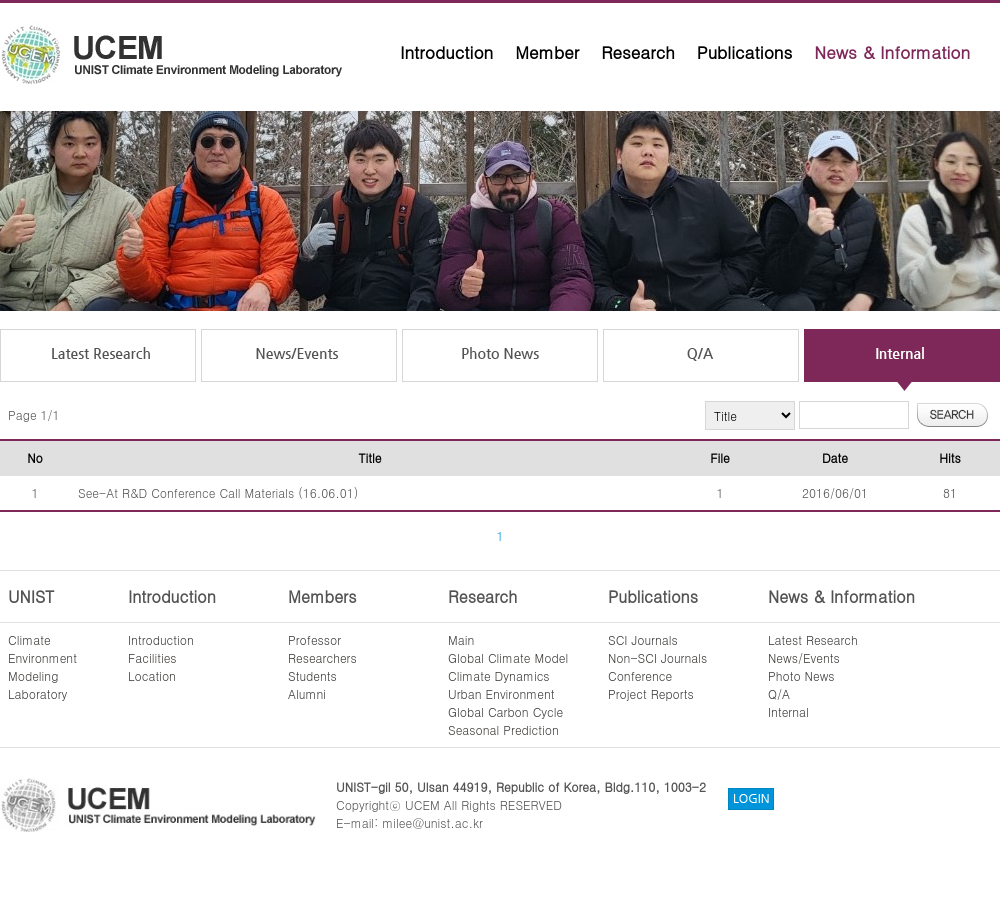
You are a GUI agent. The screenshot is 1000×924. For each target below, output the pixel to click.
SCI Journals (643, 639)
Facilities (152, 657)
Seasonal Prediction (503, 729)
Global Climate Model (508, 657)
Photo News (801, 675)
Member (547, 52)
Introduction (446, 52)
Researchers (322, 657)
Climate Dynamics (499, 675)
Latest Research (813, 639)
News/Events (804, 657)
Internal (788, 711)
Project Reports (651, 693)
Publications (745, 52)
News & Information (892, 52)
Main (461, 639)
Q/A (779, 693)
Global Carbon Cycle (505, 711)
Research (638, 52)
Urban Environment (501, 693)
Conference (640, 675)
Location (152, 675)
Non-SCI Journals (657, 657)
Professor (314, 639)
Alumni (307, 693)
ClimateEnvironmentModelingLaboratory (42, 666)
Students (312, 675)
